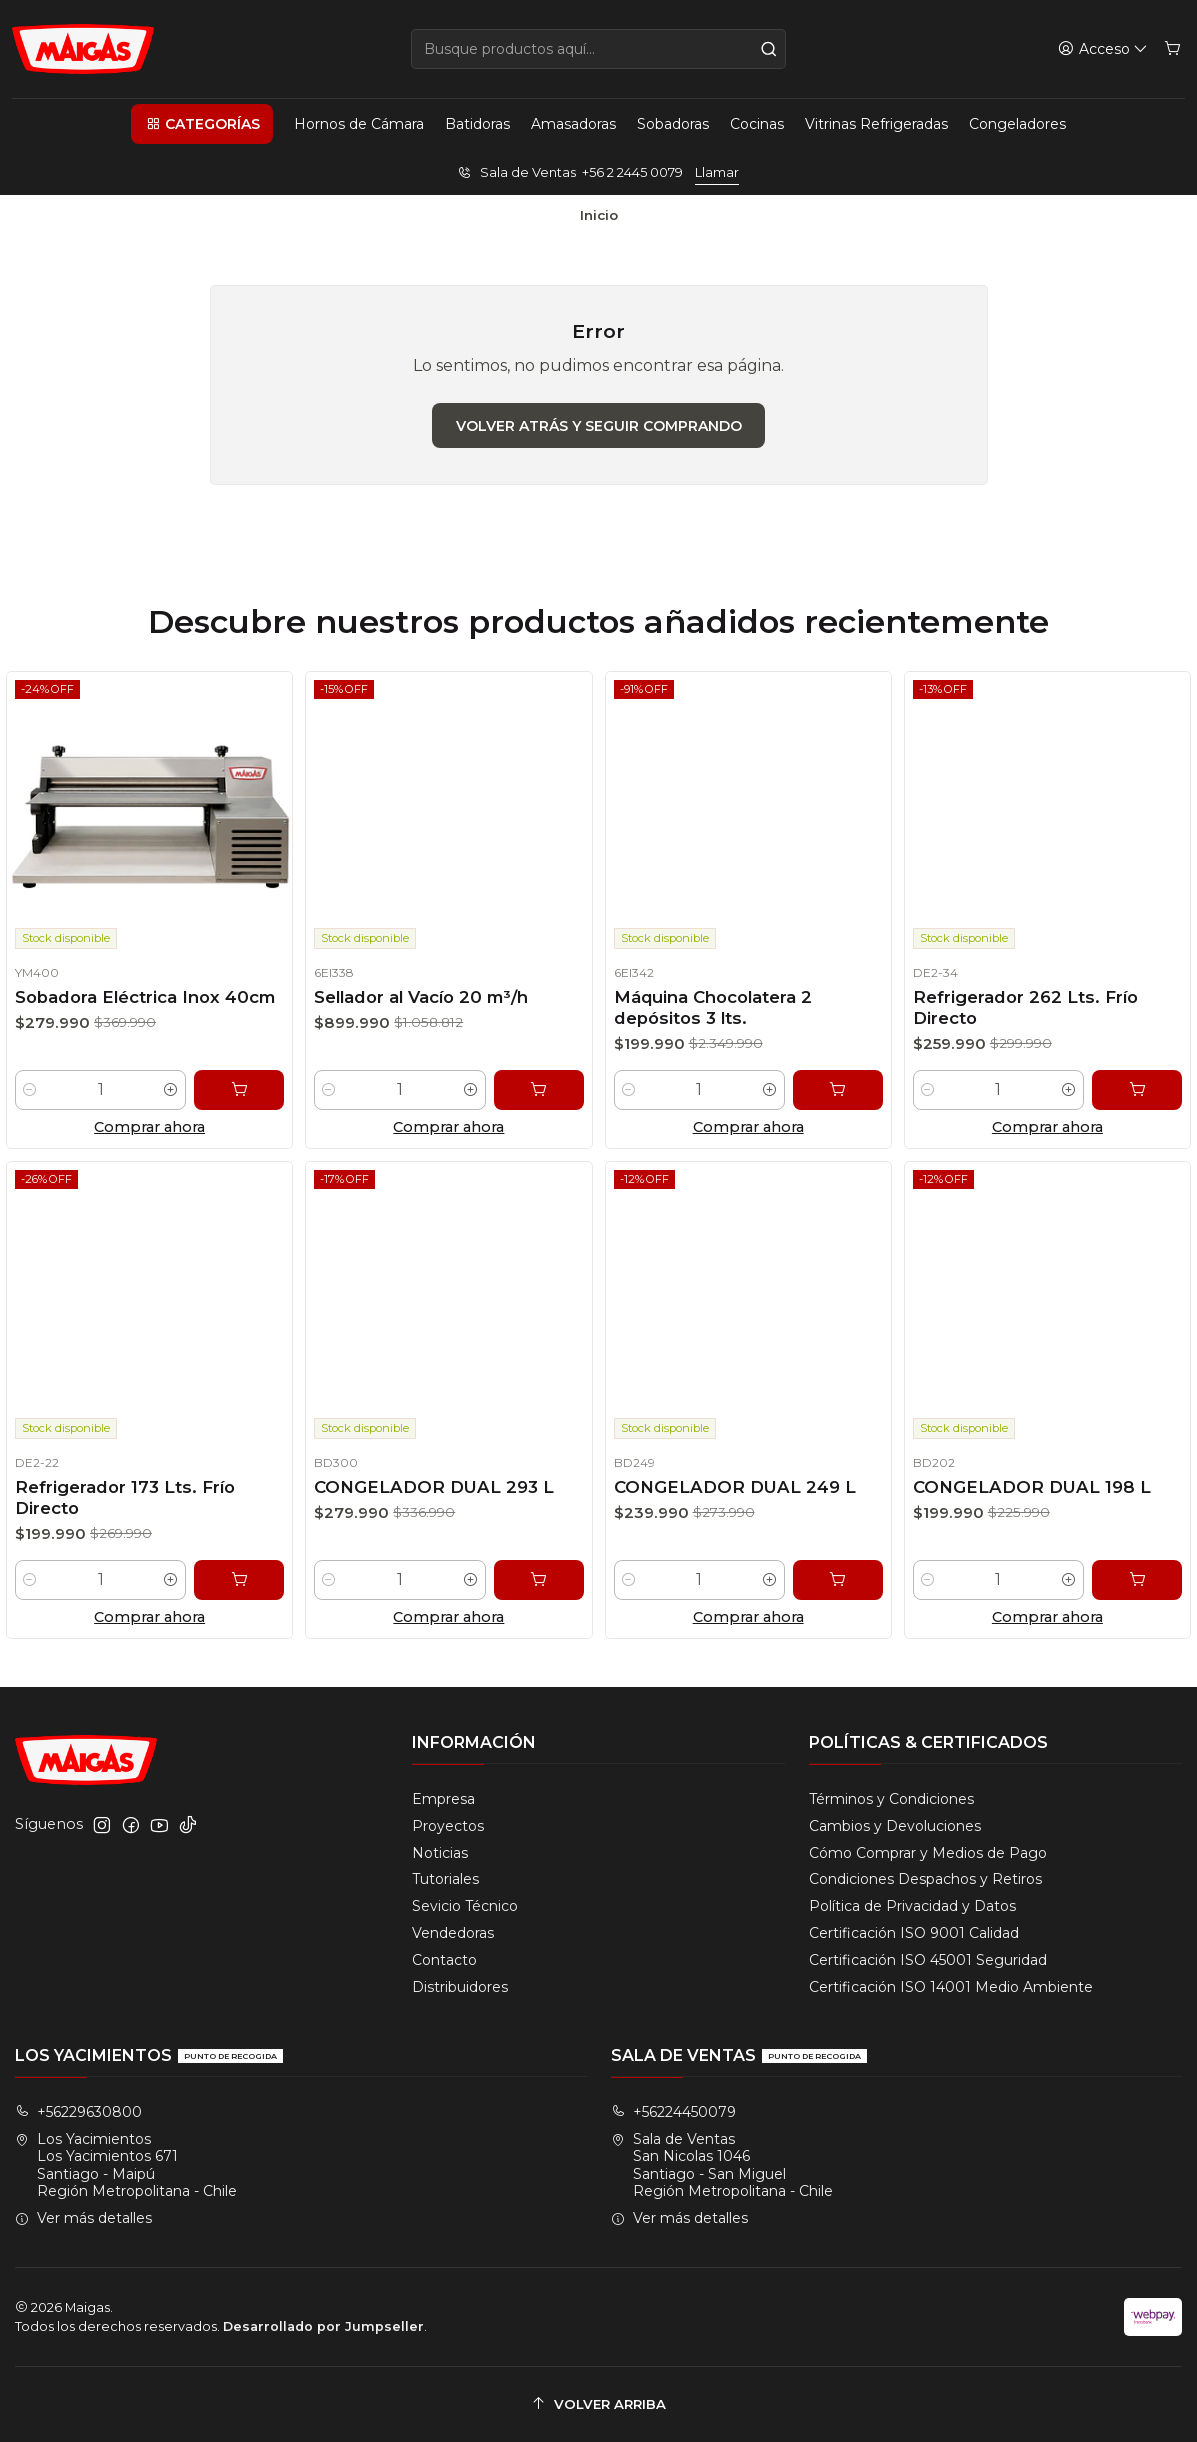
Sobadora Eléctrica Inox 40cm (144, 1000)
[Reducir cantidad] (24, 1098)
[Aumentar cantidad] (172, 1098)
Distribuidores (460, 1987)
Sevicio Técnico (465, 1906)
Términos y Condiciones (891, 1799)
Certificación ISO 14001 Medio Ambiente (951, 1987)
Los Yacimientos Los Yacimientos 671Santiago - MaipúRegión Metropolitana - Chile (126, 2165)
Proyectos (448, 1826)
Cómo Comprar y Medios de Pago (928, 1853)
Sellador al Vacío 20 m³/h (419, 1004)
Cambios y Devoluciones (895, 1826)
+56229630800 (78, 2112)
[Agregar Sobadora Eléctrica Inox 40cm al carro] (243, 1098)
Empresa (443, 1799)
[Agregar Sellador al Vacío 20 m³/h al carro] (546, 1104)
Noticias (440, 1853)
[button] (202, 124)
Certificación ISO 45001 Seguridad (928, 1960)
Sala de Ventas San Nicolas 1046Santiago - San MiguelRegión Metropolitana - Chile (722, 2165)
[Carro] (1172, 49)
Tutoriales (445, 1879)
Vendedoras (453, 1933)
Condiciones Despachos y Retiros (925, 1879)
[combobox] (598, 49)
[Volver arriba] (598, 2404)
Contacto (444, 1960)
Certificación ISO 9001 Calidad (914, 1933)
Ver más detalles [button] (83, 2218)
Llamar (717, 172)
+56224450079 (673, 2112)
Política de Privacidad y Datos (912, 1906)
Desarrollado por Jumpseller (323, 2326)
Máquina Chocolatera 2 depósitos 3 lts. (707, 1020)
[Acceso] (1103, 49)
